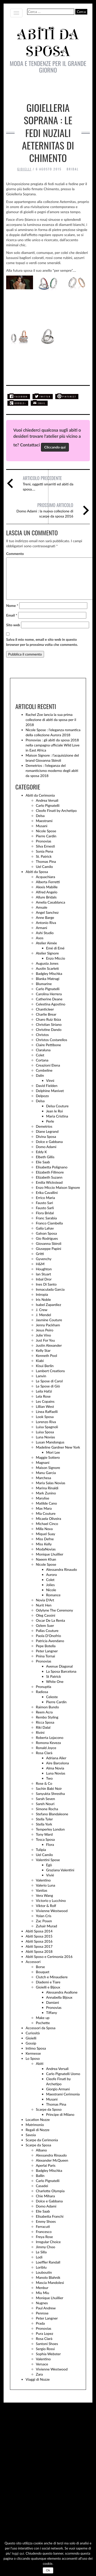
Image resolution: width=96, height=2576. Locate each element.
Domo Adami (46, 1146)
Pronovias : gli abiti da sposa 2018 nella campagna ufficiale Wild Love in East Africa (53, 745)
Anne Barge (45, 917)
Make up (42, 2017)
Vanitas (41, 1890)
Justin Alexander (49, 1345)
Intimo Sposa (36, 2048)
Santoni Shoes (47, 2343)
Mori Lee (53, 1452)
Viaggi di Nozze (38, 2379)
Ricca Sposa (45, 1722)
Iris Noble (43, 1299)
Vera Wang (44, 1895)
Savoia (31, 2135)
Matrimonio (35, 2124)
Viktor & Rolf (46, 1905)
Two (49, 1778)
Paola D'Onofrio (48, 1635)
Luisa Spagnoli (47, 1427)
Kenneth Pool (46, 1355)
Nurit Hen (43, 1605)
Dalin (40, 1075)
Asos (40, 938)
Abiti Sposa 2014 (39, 1931)
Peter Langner (47, 1651)
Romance (53, 1595)
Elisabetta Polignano (51, 1167)
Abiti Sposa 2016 (39, 1941)
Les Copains (45, 1401)
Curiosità (33, 2033)
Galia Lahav (45, 1228)
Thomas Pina (46, 861)
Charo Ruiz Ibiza (48, 1019)
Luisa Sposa (45, 1432)
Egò (49, 1865)
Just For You (45, 1340)
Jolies (50, 1585)
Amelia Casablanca (50, 902)
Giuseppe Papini (48, 1248)
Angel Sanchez (47, 912)
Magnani (42, 1462)
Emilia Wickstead (49, 1182)
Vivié (50, 1875)
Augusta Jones (47, 963)
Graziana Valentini (60, 1870)
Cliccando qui (55, 447)
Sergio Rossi (45, 2349)
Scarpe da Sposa (38, 2145)
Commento (15, 553)
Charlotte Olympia (50, 2191)
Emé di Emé (55, 948)
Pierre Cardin (46, 836)
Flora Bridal (45, 1213)
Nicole (51, 1590)
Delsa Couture (57, 1106)
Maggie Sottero (48, 1457)
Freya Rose (44, 2236)
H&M (40, 1264)
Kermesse (33, 2053)
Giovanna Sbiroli (48, 1243)
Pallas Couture (47, 1630)
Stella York (44, 1824)
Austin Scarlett (47, 968)
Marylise (42, 1498)
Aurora (51, 1574)
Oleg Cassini (45, 1615)
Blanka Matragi (47, 978)
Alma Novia (55, 1768)
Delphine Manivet (50, 1090)
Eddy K (41, 1152)
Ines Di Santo (46, 1284)
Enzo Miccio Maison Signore (58, 1187)
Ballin (40, 2175)
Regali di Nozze (37, 2130)
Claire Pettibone (48, 1045)
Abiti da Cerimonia (40, 795)
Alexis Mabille (47, 887)
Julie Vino (43, 1335)
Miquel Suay (45, 1534)
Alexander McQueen (52, 2160)
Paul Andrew (46, 2308)
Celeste (52, 1697)
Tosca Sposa (45, 1839)
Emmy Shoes (46, 2221)
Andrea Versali (47, 800)
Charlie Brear (46, 1014)
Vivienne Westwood (52, 1911)
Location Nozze (38, 2119)
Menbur (42, 2287)
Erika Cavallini (47, 1192)
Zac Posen (44, 1921)
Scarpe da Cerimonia (42, 2140)
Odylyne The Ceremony (54, 1610)
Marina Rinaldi (47, 1488)
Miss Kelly (44, 1544)
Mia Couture (46, 1513)
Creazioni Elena (48, 1065)
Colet (40, 1055)
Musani (41, 826)
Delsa (40, 815)
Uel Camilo (44, 866)
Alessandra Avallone (62, 1992)
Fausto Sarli (45, 1208)
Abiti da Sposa (37, 871)
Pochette (43, 2023)
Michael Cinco (47, 1523)
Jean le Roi (54, 1111)
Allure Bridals (46, 897)
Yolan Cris (43, 1916)
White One (54, 1681)
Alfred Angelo (46, 892)
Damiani (52, 2002)
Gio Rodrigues (47, 1238)
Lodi (39, 2257)
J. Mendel (43, 1315)
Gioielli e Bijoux (48, 1987)
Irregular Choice (48, 2242)
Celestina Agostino (50, 1004)
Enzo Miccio (55, 958)
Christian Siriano (49, 1024)
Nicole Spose (46, 831)
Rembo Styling (47, 1717)
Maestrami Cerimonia (63, 2094)
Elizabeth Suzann (49, 1177)
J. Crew (41, 1309)
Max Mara (44, 1508)
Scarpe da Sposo (49, 2109)
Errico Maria (45, 1197)
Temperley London (50, 1829)
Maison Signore (48, 1467)
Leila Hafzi (44, 1391)
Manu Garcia (46, 1472)
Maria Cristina (57, 1116)
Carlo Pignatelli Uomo (63, 2073)
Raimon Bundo (47, 1707)
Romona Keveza (48, 1742)
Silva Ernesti (45, 846)
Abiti (39, 2063)
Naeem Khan (46, 1559)
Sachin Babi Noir (49, 1788)
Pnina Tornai (45, 1656)
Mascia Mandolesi (50, 2282)
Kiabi (40, 1360)
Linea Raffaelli (47, 1411)
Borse (40, 1967)
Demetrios (44, 1126)
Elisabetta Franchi (49, 2216)
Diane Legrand (47, 1131)
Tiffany (51, 2012)
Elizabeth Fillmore (50, 1172)
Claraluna (43, 1050)
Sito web (13, 625)
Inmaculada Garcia (50, 1289)
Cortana (42, 1060)
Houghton (44, 1269)
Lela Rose (43, 1396)
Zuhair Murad (46, 1926)
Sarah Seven (45, 1798)
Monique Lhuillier (49, 1554)
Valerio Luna (45, 1885)
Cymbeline (44, 1070)
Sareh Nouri (45, 1804)
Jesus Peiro (44, 1330)
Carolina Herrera (49, 994)
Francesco (44, 2231)
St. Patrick (44, 856)
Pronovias (43, 841)
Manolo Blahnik (48, 2277)
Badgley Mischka (49, 973)
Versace (42, 2364)
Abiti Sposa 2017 (39, 1946)
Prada (40, 2323)
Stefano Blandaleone (52, 1814)
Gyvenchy (43, 1259)
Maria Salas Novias (50, 1483)
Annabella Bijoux (59, 1997)
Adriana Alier (56, 1758)
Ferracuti (43, 2226)
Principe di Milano (60, 2114)
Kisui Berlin (45, 1366)
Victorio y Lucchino (51, 1900)
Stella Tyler (44, 1819)
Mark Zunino (46, 1493)
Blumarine (44, 984)
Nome (12, 605)
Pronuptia (43, 1686)
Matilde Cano (46, 1503)
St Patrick (53, 1676)
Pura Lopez (44, 2333)
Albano (41, 2150)
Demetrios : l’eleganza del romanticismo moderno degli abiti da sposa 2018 (52, 770)
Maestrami (44, 821)
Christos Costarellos (51, 1040)
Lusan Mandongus (50, 1442)
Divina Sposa (46, 1136)
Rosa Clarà (44, 1753)
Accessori (33, 1961)
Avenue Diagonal (59, 1666)
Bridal (73, 169)
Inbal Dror (44, 1279)
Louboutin (44, 2272)
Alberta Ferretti (48, 882)
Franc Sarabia (46, 1218)
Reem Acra (44, 1712)
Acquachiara (45, 877)
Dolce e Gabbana (49, 1141)
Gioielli (24, 169)
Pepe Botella (46, 1646)
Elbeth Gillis (45, 1157)
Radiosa (42, 1691)
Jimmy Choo (45, 2247)
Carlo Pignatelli (47, 805)
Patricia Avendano (50, 1641)
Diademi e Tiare (48, 1982)
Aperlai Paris (46, 2165)
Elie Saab (43, 1162)
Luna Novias (45, 1437)
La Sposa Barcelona (61, 1671)
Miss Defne (45, 1539)
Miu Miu (42, 2293)
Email (11, 615)
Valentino (43, 1880)
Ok (48, 2570)
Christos (42, 1034)
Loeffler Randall (48, 2262)
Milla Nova (44, 1528)
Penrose (42, 2313)
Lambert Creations (50, 1371)
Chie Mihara (45, 2196)
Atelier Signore (47, 953)
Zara (39, 2374)
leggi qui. (18, 2553)
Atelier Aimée (46, 943)
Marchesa (43, 1478)
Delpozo (42, 1096)
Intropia (42, 1294)
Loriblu (41, 2267)
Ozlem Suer (45, 1625)
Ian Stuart (43, 1274)
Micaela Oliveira (48, 1518)
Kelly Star (43, 1350)
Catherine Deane (49, 999)
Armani (41, 927)
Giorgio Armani (58, 2089)
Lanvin (41, 1376)
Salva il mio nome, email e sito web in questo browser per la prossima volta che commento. (42, 642)
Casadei (42, 2186)
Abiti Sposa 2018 (39, 1951)
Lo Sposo (33, 2058)
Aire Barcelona (57, 1763)
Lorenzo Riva (46, 1422)
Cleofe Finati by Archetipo (56, 810)
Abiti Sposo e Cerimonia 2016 (49, 1956)
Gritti (40, 1253)
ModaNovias (46, 1549)
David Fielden (46, 1085)
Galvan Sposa (46, 1233)
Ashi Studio (45, 933)
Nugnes (42, 2303)
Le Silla (41, 2252)
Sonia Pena (44, 851)
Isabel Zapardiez (48, 1304)
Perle (50, 1121)
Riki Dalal (43, 1727)
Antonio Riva (46, 922)
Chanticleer (45, 1009)
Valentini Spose (48, 1860)
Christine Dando (48, 1029)
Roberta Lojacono (49, 1737)
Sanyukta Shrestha (50, 1793)
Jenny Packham (48, 1325)
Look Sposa (45, 1416)
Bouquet (42, 1972)
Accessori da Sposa (41, 2028)
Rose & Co (44, 1783)
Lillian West (45, 1406)
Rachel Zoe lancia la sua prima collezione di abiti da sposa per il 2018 (51, 719)
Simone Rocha (47, 1809)
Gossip (31, 2043)
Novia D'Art (45, 1600)
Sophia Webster (48, 2354)
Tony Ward (44, 1834)
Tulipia (41, 1849)
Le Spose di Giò (48, 1386)
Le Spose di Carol (49, 1381)
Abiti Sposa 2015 (39, 1936)
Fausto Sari (44, 1203)
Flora (50, 1844)
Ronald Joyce (46, 1748)
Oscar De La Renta (50, 1620)
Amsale (41, 907)
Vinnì (50, 1080)
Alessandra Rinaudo (61, 1569)
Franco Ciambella (49, 1223)
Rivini (40, 1732)
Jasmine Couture (49, 1320)
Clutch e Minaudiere (52, 1977)
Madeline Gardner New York (58, 1447)
